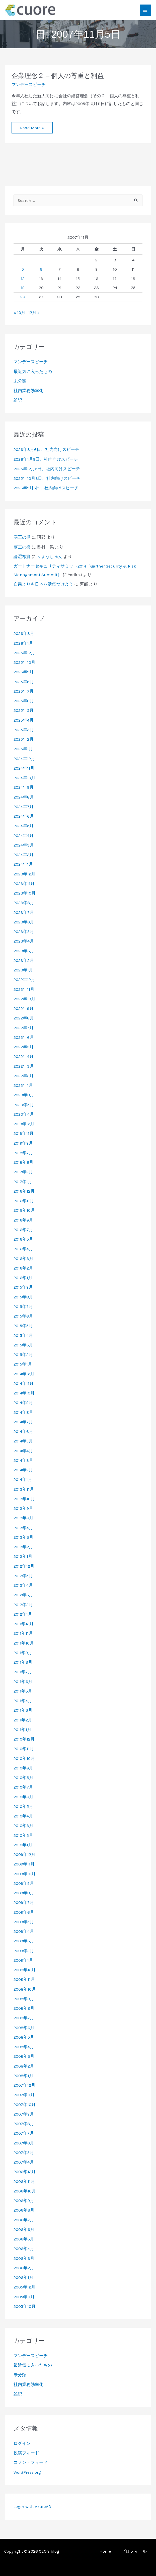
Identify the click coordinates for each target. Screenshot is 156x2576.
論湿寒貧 (22, 556)
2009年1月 (23, 1960)
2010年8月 (23, 1777)
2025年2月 (24, 739)
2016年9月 (23, 1220)
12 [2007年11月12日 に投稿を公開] (23, 278)
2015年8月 (23, 1296)
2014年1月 (23, 1479)
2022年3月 (24, 1066)
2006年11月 (24, 2181)
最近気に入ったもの (33, 371)
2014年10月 (24, 1392)
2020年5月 (24, 1104)
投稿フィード (26, 2452)
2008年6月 (24, 2027)
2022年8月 (24, 1017)
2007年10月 (25, 2104)
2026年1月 (23, 643)
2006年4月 (24, 2248)
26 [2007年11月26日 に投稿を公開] (22, 296)
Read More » (32, 126)
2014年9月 (23, 1402)
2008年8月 (24, 2008)
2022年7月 (24, 1027)
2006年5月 (24, 2238)
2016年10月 (24, 1210)
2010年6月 (23, 1796)
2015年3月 (23, 1344)
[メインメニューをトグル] (145, 10)
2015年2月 (23, 1354)
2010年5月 (23, 1806)
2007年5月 (24, 2152)
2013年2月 (23, 1546)
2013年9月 (23, 1508)
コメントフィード (31, 2462)
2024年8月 (24, 797)
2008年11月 (24, 1979)
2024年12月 (24, 758)
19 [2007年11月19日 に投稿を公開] (23, 287)
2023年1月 (23, 969)
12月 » (34, 312)
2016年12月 (24, 1191)
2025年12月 (24, 652)
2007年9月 (24, 2114)
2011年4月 (23, 1700)
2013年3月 (23, 1537)
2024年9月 (24, 787)
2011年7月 (23, 1671)
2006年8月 (24, 2210)
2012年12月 (24, 1566)
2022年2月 (24, 1075)
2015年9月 (23, 1287)
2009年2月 (24, 1950)
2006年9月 (24, 2200)
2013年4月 (23, 1527)
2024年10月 (24, 777)
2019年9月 (23, 1143)
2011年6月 (23, 1681)
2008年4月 (24, 2046)
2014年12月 (24, 1373)
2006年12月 (25, 2171)
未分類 (20, 381)
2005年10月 (25, 2306)
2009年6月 (24, 1912)
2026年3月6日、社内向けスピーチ (46, 449)
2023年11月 (24, 883)
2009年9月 (24, 1883)
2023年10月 (25, 893)
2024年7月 (24, 806)
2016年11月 (24, 1200)
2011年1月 (22, 1729)
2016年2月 (23, 1268)
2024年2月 (24, 854)
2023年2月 (24, 960)
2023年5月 (24, 931)
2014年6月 (23, 1431)
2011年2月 (23, 1719)
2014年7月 (23, 1421)
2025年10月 (24, 662)
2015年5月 (23, 1325)
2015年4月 (23, 1335)
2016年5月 (23, 1239)
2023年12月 (24, 873)
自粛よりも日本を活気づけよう (43, 584)
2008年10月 (25, 1989)
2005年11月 (24, 2296)
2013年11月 (24, 1489)
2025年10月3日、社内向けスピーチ (47, 478)
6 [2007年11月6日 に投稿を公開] (41, 269)
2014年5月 (23, 1440)
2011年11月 (23, 1633)
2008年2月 (24, 2066)
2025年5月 (24, 710)
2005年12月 (24, 2286)
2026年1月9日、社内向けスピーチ (46, 459)
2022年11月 (24, 989)
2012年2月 (23, 1604)
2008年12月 (25, 1969)
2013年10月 (24, 1498)
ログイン (22, 2443)
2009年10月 (25, 1873)
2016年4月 (23, 1248)
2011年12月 (24, 1623)
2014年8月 (23, 1412)
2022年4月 (24, 1056)
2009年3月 (24, 1940)
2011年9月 (23, 1652)
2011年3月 (23, 1710)
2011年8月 (23, 1662)
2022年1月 (23, 1085)
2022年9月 (24, 1008)
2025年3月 (24, 729)
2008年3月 (24, 2056)
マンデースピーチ (29, 84)
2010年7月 (23, 1787)
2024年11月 (24, 768)
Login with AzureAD (32, 2506)
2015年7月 (23, 1306)
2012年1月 (23, 1614)
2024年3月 (24, 845)
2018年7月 (23, 1152)
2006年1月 (23, 2277)
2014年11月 (24, 1383)
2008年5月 (24, 2037)
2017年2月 (23, 1171)
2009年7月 (24, 1902)
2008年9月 (24, 1998)
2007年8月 (24, 2123)
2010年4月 (23, 1815)
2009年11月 (24, 1863)
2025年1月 (23, 748)
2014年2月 (23, 1469)
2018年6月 (23, 1162)
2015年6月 (23, 1316)
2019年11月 (24, 1133)
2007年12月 (24, 2085)
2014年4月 (23, 1450)
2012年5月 (23, 1575)
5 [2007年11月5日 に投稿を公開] (23, 269)
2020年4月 (24, 1114)
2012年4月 (23, 1585)
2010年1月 (23, 1844)
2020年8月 (24, 1094)
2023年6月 (24, 921)
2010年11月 (24, 1748)
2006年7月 (24, 2219)
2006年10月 (25, 2190)
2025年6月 (24, 700)
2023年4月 (24, 941)
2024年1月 (23, 864)
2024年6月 (24, 816)
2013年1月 (23, 1556)
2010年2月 (23, 1835)
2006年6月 (24, 2229)
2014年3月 (23, 1460)
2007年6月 (24, 2142)
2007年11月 (24, 2094)
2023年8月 (24, 902)
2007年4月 (24, 2162)
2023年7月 (24, 912)
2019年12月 (24, 1123)
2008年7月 (24, 2017)
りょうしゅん (49, 556)
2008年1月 (23, 2075)
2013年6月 (23, 1517)
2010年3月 (23, 1825)
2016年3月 (23, 1258)
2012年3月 (23, 1594)
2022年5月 (24, 1046)
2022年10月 (24, 998)
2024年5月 (24, 825)
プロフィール (134, 2551)
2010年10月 (24, 1758)
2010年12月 (24, 1739)
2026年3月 (24, 633)
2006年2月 (24, 2267)
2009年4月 (24, 1931)
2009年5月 (24, 1921)
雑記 (18, 400)
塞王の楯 (22, 537)
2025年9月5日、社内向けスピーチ (46, 487)
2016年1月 (23, 1277)
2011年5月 (23, 1691)
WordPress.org (27, 2472)
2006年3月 (24, 2258)
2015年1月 (23, 1364)
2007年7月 (24, 2133)
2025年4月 (24, 720)
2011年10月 (24, 1643)
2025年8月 (24, 681)
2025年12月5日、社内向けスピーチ (47, 468)
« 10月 (19, 312)
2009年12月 (24, 1854)
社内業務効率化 (28, 390)
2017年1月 (23, 1181)
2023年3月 (24, 950)
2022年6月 (24, 1037)
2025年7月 (24, 691)
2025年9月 (24, 671)
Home (105, 2551)
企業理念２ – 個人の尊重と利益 (58, 75)
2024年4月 (24, 835)
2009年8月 (24, 1892)
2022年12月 (24, 979)
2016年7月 (23, 1229)
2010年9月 (23, 1767)
